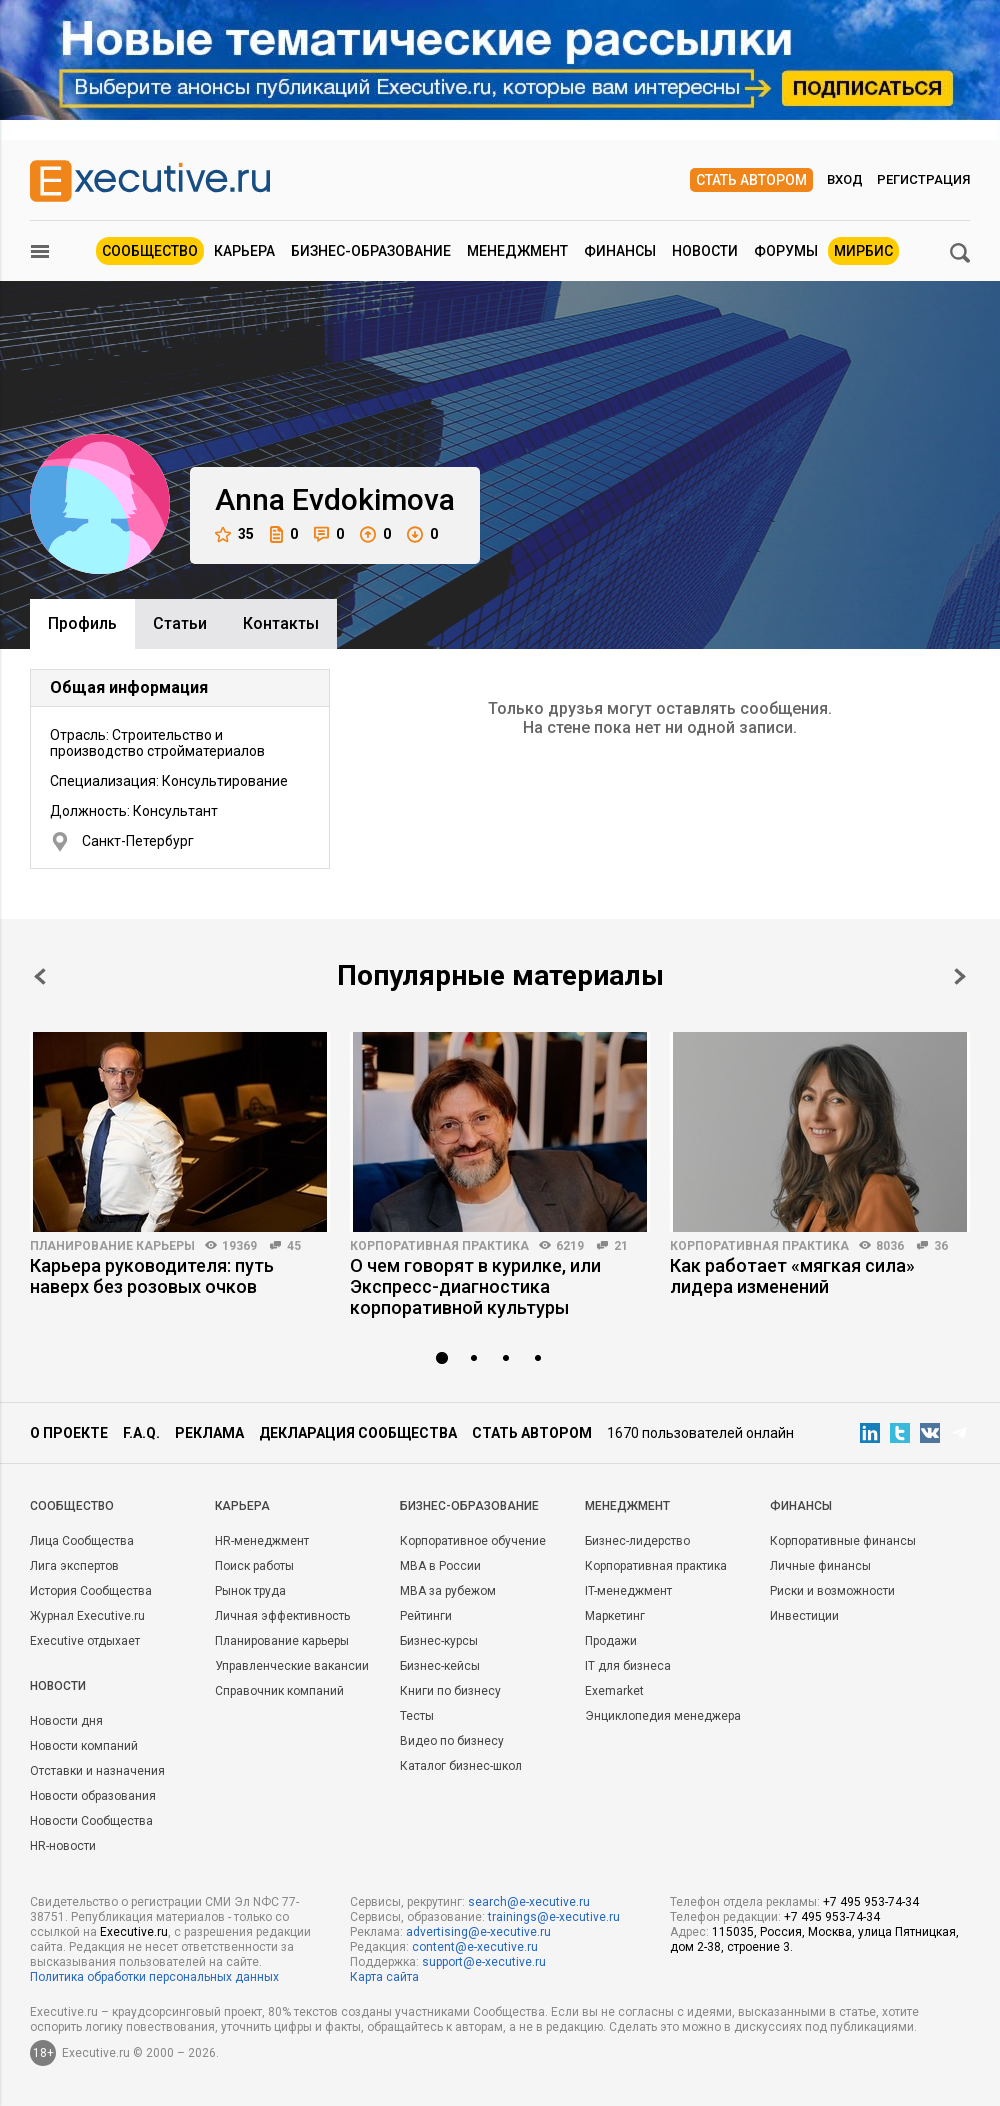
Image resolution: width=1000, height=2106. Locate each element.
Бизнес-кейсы (440, 1666)
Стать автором (751, 180)
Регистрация (923, 179)
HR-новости (63, 1846)
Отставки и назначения (97, 1771)
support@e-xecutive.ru (484, 1962)
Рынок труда (250, 1591)
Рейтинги (426, 1616)
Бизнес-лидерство (637, 1541)
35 (234, 534)
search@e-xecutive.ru (529, 1902)
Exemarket (614, 1691)
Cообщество (72, 1506)
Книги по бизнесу (450, 1691)
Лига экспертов (74, 1566)
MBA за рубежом (448, 1591)
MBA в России (440, 1566)
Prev (40, 976)
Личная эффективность (282, 1616)
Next (960, 976)
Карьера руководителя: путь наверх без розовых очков (152, 1276)
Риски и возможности (832, 1591)
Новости (705, 251)
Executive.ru (134, 1932)
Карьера (244, 251)
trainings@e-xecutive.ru (554, 1917)
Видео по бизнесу (452, 1741)
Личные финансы (820, 1566)
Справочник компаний (279, 1691)
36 (941, 1246)
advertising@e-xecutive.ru (478, 1932)
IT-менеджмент (628, 1591)
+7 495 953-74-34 (871, 1902)
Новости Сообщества (91, 1821)
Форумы (786, 251)
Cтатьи (180, 623)
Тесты (417, 1716)
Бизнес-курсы (439, 1641)
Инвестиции (804, 1616)
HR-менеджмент (262, 1541)
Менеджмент (517, 251)
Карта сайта (384, 1977)
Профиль (82, 623)
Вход (845, 179)
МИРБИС (863, 251)
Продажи (611, 1641)
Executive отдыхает (85, 1641)
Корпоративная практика (439, 1246)
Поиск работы (254, 1566)
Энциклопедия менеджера (663, 1716)
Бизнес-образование (371, 251)
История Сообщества (91, 1591)
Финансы (620, 251)
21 (621, 1246)
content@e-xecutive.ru (475, 1947)
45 (294, 1246)
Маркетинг (615, 1616)
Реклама (209, 1433)
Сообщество (150, 251)
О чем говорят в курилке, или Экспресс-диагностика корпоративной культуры (475, 1286)
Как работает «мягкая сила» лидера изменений (792, 1276)
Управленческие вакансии (292, 1666)
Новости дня (66, 1721)
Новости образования (93, 1796)
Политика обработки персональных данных (154, 1977)
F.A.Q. (141, 1433)
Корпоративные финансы (843, 1541)
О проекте (69, 1433)
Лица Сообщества (82, 1541)
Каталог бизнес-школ (461, 1766)
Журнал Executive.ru (87, 1616)
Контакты (281, 623)
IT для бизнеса (628, 1666)
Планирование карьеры (112, 1246)
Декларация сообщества (358, 1433)
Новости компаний (84, 1746)
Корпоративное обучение (473, 1541)
